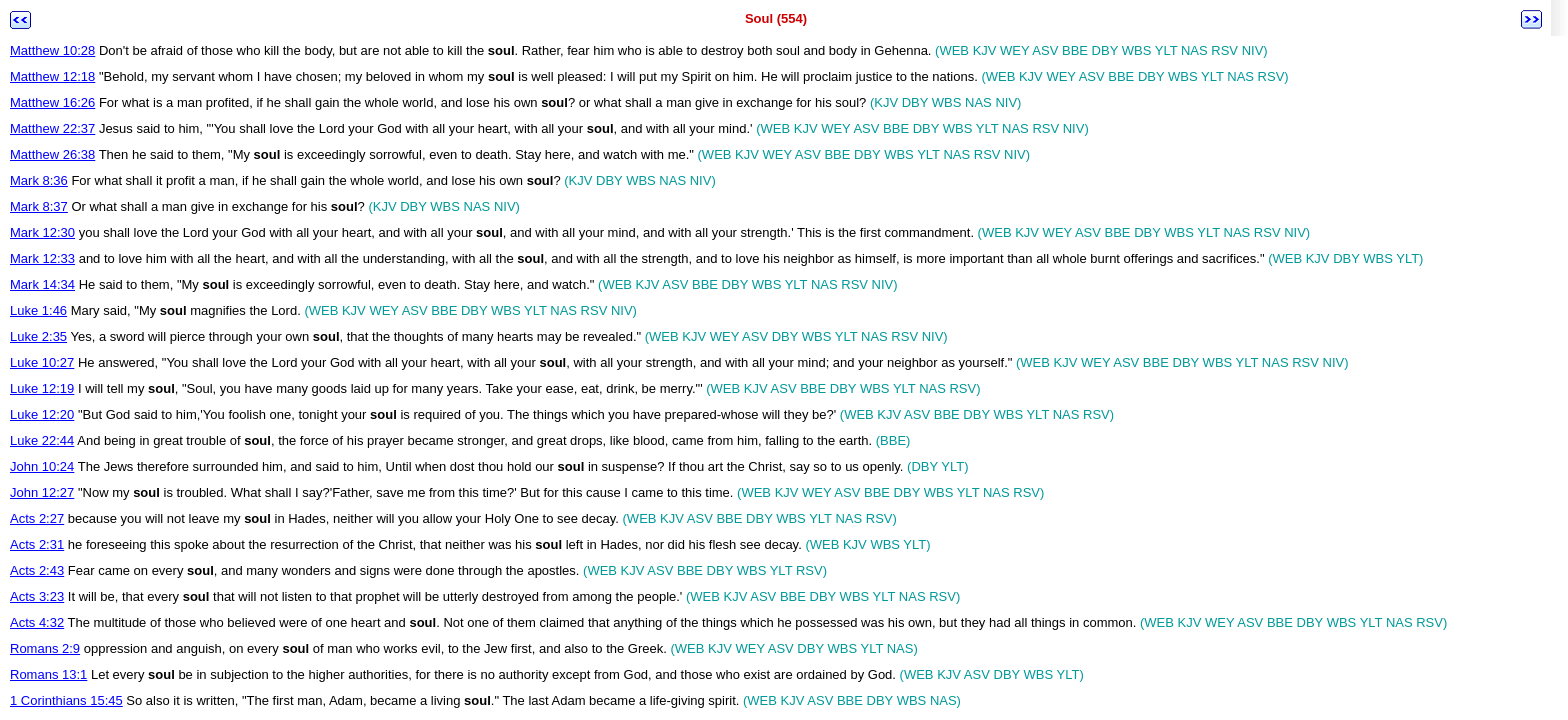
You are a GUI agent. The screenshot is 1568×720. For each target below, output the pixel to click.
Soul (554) (776, 18)
